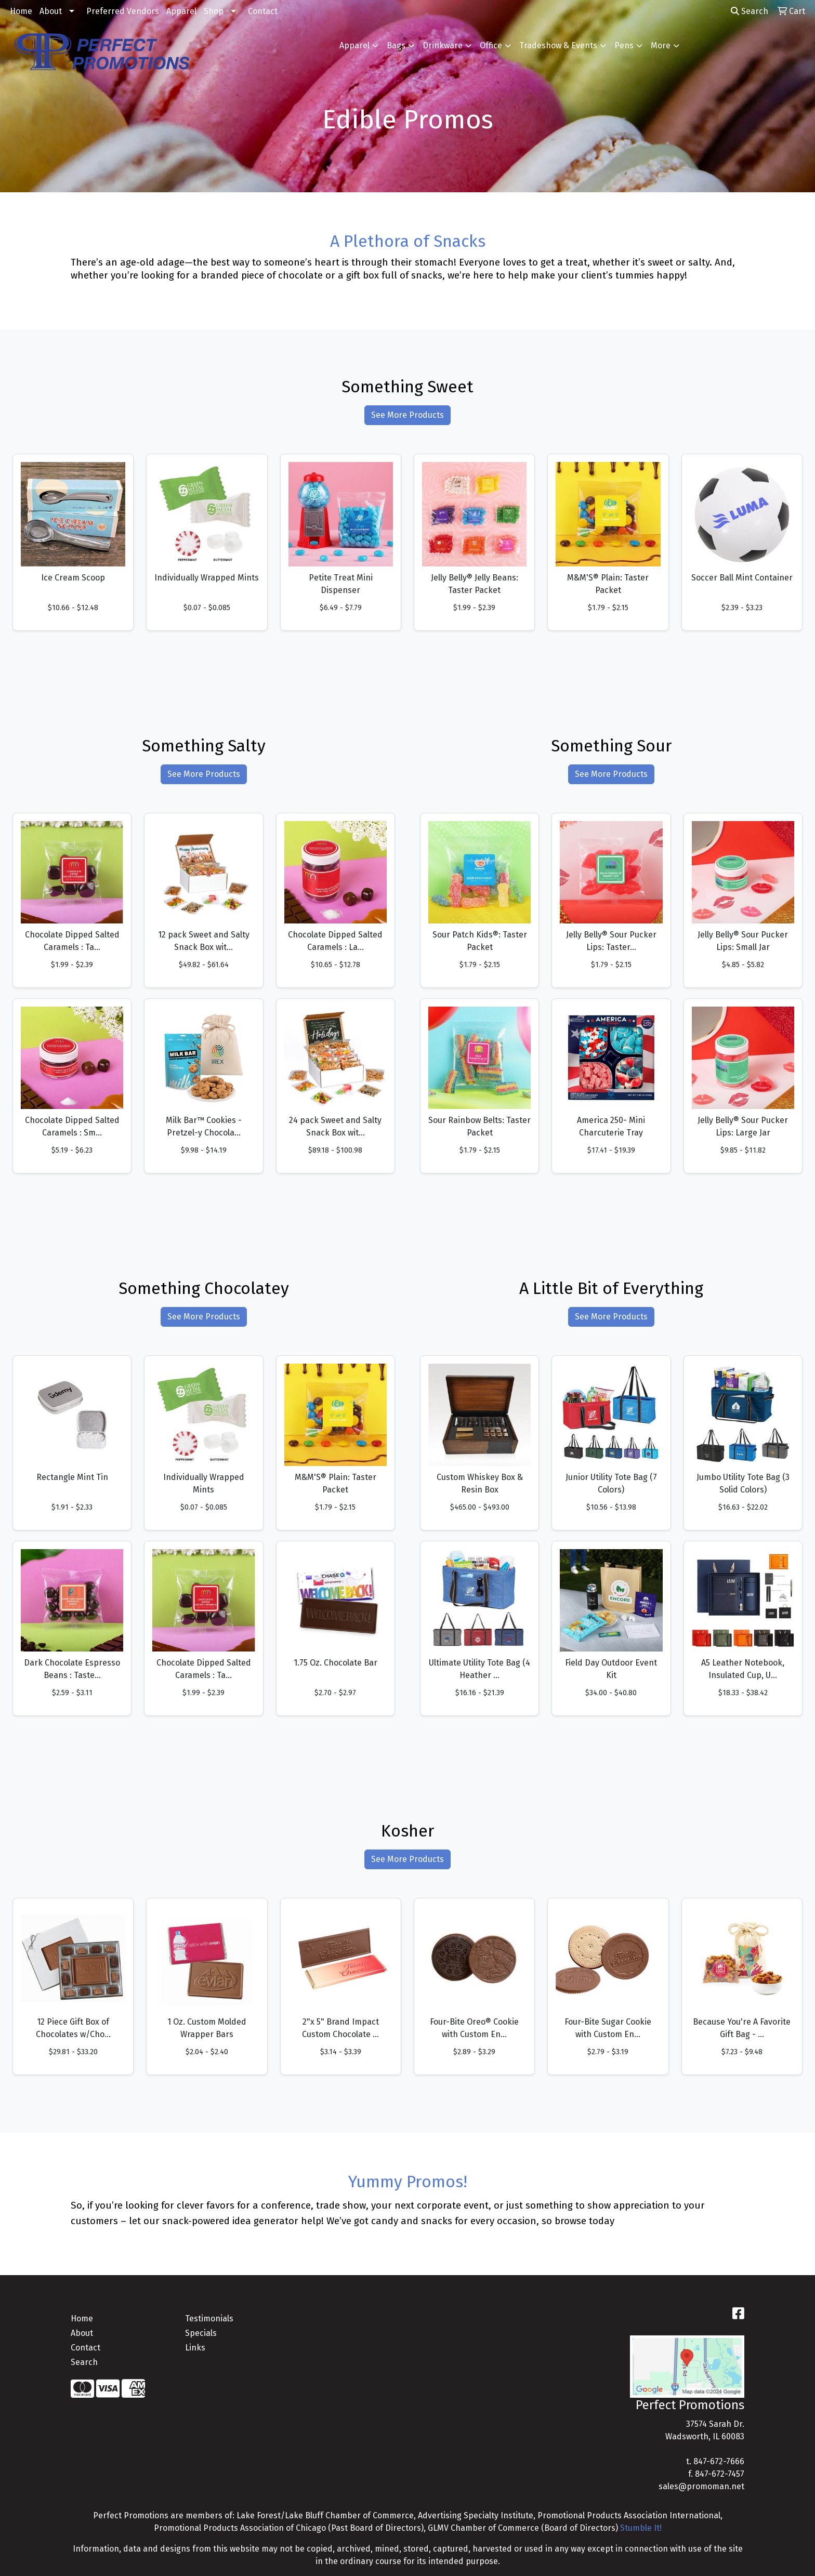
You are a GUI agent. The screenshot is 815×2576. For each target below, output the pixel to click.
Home (21, 11)
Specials (201, 2333)
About (51, 11)
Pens (624, 45)
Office (491, 45)
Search (749, 11)
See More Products (407, 415)
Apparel (181, 11)
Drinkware (443, 45)
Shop (214, 11)
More (661, 45)
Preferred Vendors (122, 11)
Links (195, 2348)
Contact (263, 11)
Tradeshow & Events (558, 45)
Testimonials (209, 2318)
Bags (396, 45)
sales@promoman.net (701, 2486)
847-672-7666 (718, 2461)
